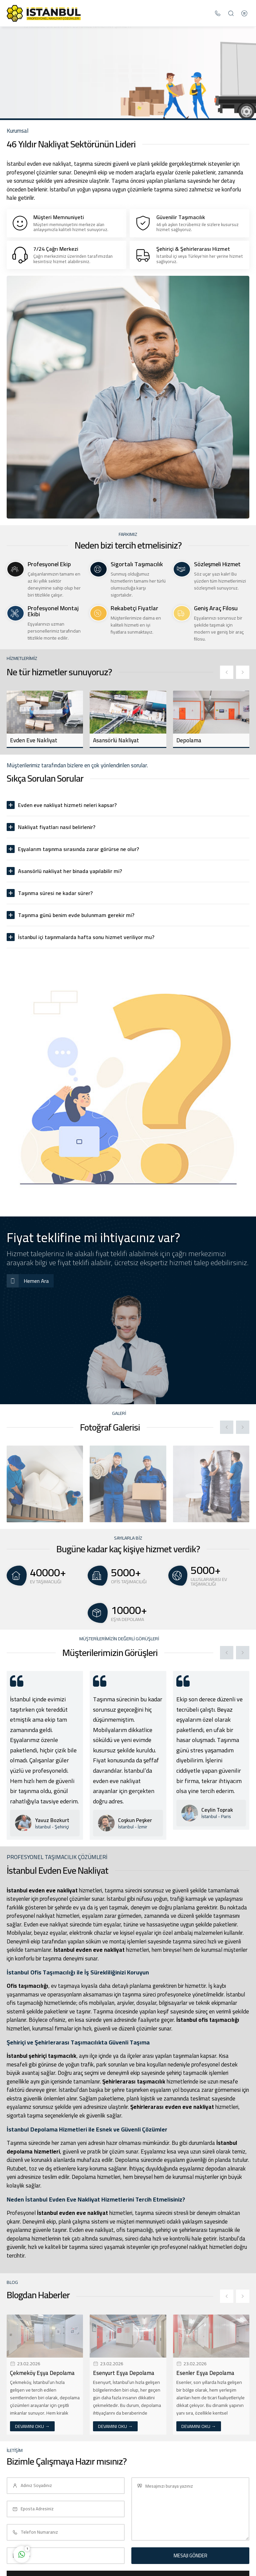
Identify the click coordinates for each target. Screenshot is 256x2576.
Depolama (188, 740)
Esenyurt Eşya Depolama (123, 2373)
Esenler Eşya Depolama (205, 2373)
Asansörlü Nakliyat (116, 740)
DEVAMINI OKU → (32, 2426)
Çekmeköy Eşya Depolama (42, 2373)
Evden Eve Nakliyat (33, 740)
